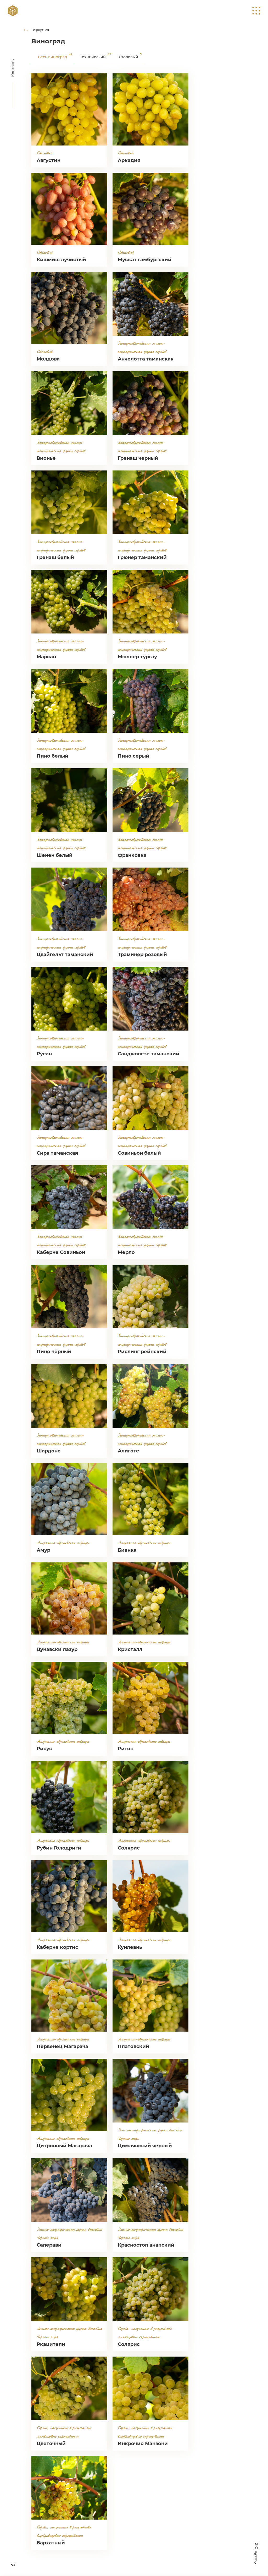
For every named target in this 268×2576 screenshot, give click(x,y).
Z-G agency (256, 2554)
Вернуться (40, 30)
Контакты (12, 68)
